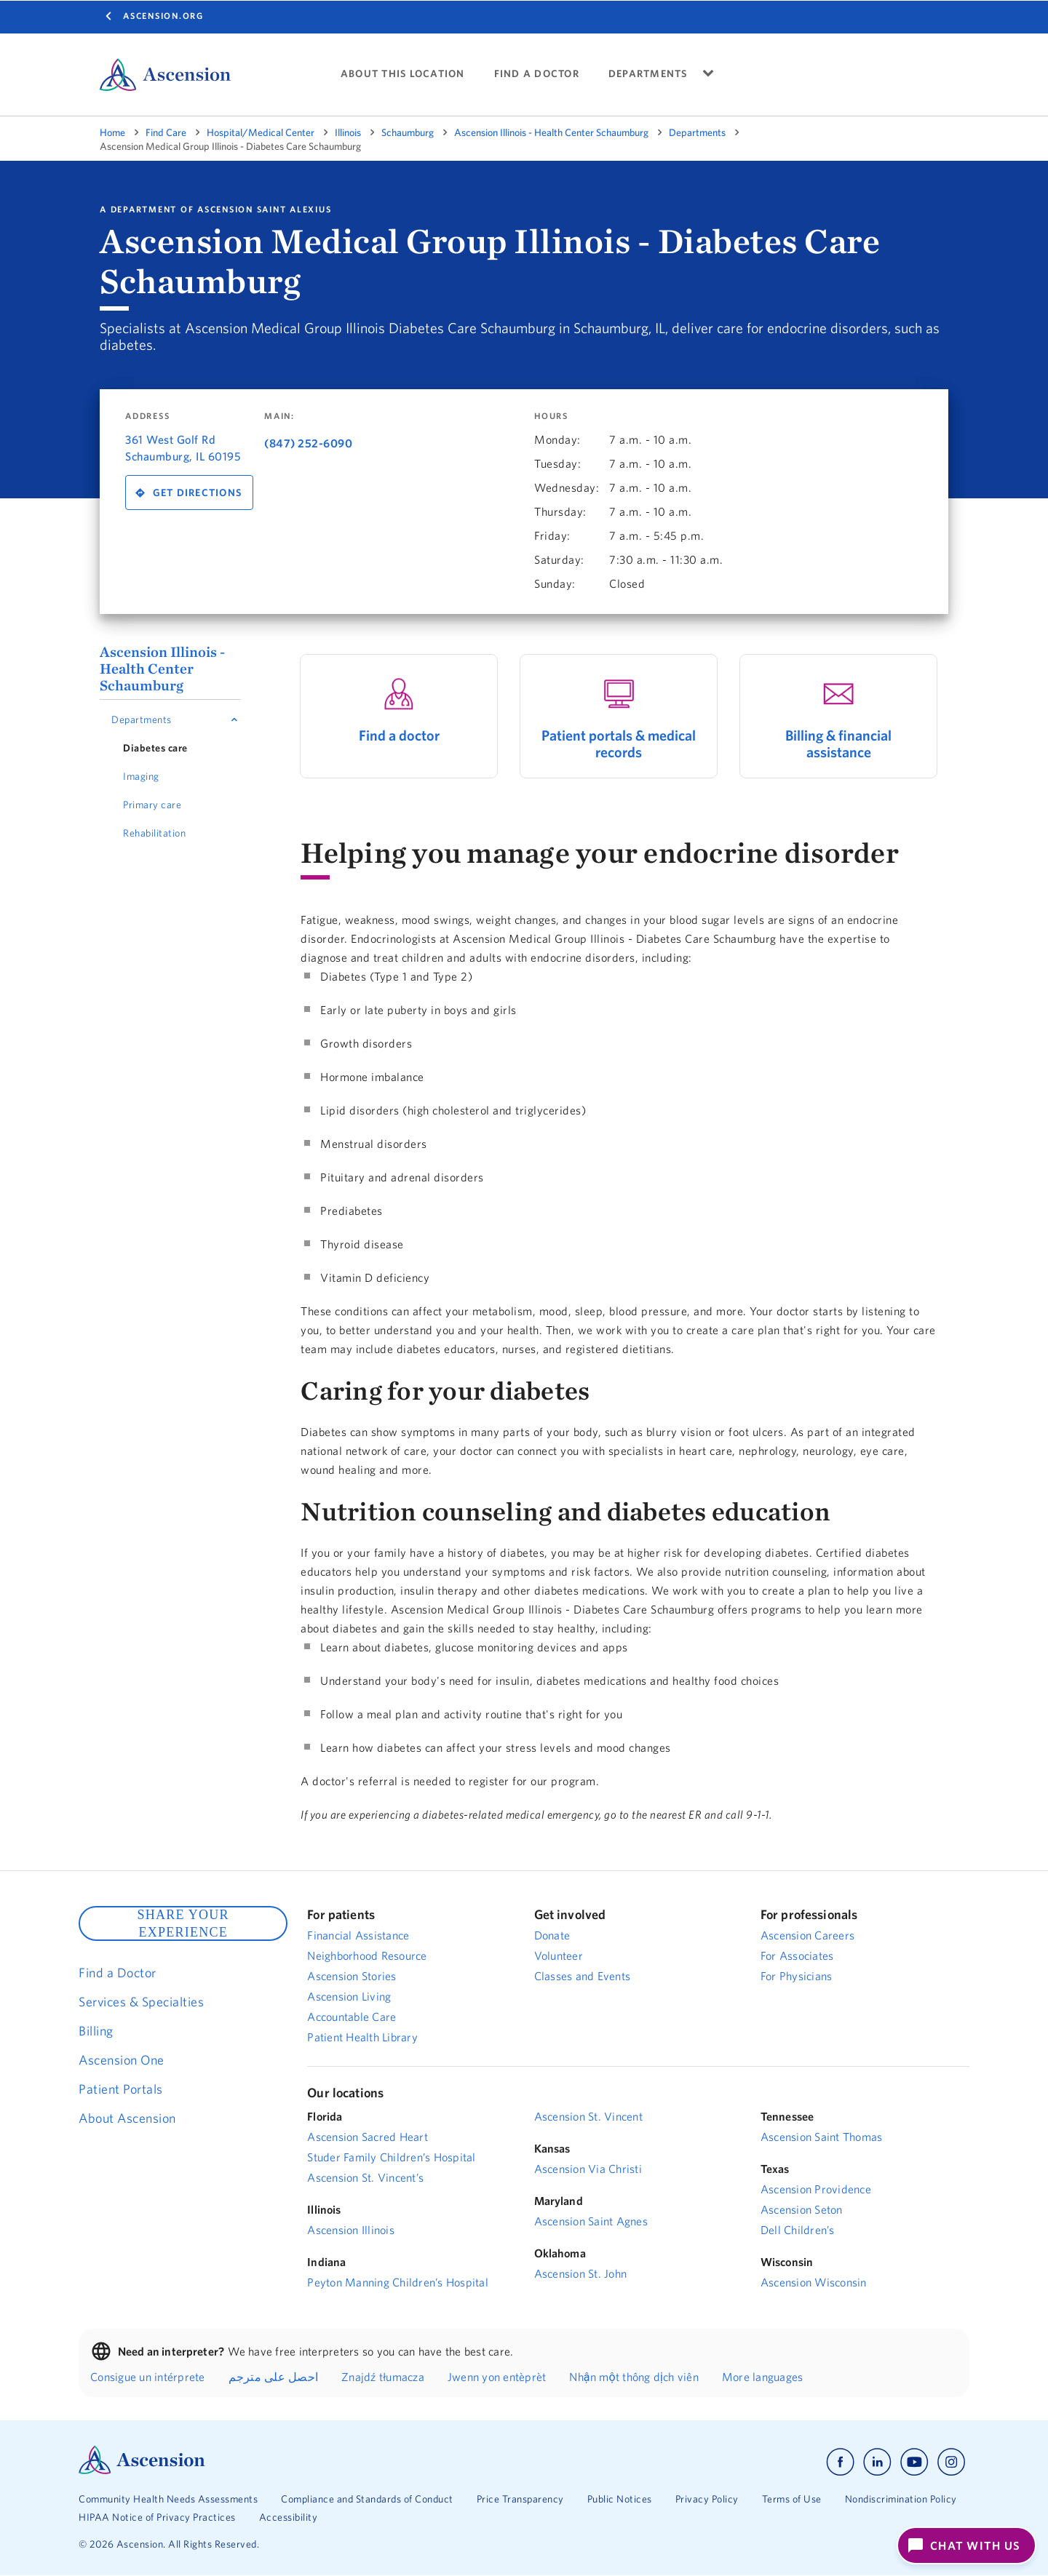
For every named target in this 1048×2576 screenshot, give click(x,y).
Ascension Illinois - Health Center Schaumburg (551, 132)
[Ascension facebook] (840, 2462)
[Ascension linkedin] (877, 2462)
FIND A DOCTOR (536, 74)
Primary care (152, 804)
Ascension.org (163, 15)
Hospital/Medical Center (260, 132)
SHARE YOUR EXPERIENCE (183, 1923)
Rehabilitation (154, 833)
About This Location (403, 74)
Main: (279, 416)
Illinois (348, 132)
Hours (551, 416)
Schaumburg (407, 132)
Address (147, 416)
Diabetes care (155, 747)
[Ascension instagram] (951, 2462)
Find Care (166, 132)
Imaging (141, 776)
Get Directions (197, 492)
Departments (697, 132)
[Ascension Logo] (142, 2470)
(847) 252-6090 (308, 443)
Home (112, 132)
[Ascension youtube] (914, 2462)
